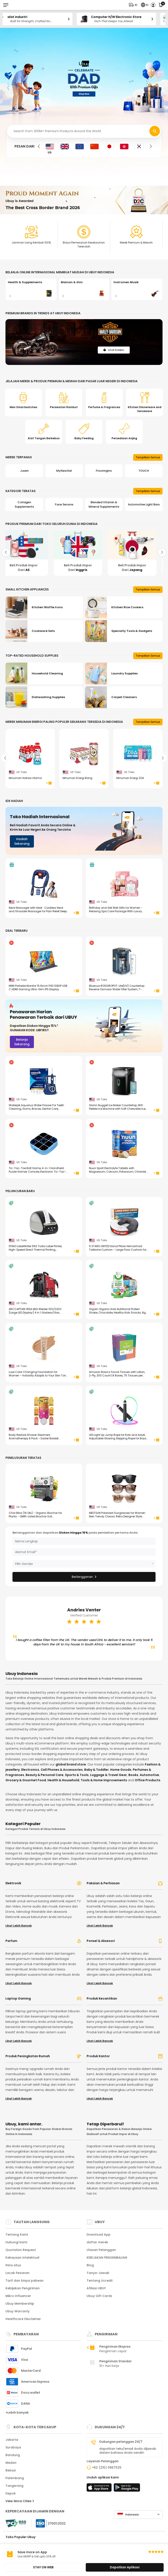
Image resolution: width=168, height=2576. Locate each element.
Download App (98, 2234)
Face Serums (64, 504)
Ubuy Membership (19, 2303)
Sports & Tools (77, 1775)
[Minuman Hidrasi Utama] (30, 762)
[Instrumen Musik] (136, 289)
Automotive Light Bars (144, 504)
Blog (90, 2265)
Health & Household (63, 1780)
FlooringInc (104, 471)
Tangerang (14, 2486)
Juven (24, 471)
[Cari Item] (154, 131)
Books (133, 1775)
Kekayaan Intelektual (22, 2257)
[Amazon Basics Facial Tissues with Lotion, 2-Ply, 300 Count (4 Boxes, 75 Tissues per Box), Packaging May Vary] (124, 1356)
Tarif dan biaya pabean (24, 2280)
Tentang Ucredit (100, 2280)
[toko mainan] (127, 2488)
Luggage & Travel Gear (108, 1775)
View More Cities (19, 2501)
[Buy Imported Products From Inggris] (84, 553)
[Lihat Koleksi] (84, 342)
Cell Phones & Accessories (62, 1769)
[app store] (100, 2488)
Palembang (14, 2478)
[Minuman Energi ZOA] (137, 762)
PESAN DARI (24, 146)
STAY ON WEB (43, 2567)
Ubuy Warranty (17, 2311)
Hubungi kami (16, 2242)
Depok (10, 2493)
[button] (134, 5)
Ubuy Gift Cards (99, 2296)
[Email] (84, 1552)
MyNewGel (64, 471)
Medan (10, 2462)
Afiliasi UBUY (96, 2288)
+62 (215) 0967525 (106, 2467)
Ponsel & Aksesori (101, 1941)
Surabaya (13, 2447)
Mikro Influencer (18, 2296)
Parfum (11, 1941)
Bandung (12, 2455)
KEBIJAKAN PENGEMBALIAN (107, 2257)
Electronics (30, 1769)
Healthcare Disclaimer (23, 2319)
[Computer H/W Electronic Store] (125, 19)
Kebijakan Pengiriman (22, 2288)
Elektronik (13, 1883)
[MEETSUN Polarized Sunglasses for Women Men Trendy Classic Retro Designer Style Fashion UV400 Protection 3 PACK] (124, 1497)
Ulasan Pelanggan (101, 2250)
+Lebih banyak (17, 2412)
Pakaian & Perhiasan (103, 1883)
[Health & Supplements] (31, 289)
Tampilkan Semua (148, 457)
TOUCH (143, 471)
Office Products (147, 1780)
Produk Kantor (98, 2056)
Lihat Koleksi (113, 350)
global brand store (71, 1764)
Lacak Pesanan (17, 2273)
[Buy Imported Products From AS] (29, 553)
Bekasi (10, 2470)
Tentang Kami (16, 2234)
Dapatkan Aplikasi (125, 2567)
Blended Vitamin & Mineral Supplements (104, 504)
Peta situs (13, 2265)
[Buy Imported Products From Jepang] (138, 553)
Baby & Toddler (96, 1769)
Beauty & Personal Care (44, 1775)
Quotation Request (20, 2250)
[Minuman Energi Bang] (84, 762)
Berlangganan (84, 1577)
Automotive (149, 1775)
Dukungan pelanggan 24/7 (120, 2442)
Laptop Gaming (18, 1998)
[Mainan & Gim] (84, 289)
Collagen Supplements (24, 504)
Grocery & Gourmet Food (25, 1780)
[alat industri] (42, 19)
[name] (84, 1541)
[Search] (84, 131)
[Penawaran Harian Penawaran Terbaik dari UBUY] (84, 1026)
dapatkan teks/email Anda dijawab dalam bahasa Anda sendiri (127, 2451)
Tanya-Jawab (98, 2273)
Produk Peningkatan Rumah (27, 2056)
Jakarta (11, 2439)
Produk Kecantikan (102, 1998)
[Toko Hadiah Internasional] (84, 831)
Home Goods (120, 1769)
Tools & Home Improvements (104, 1780)
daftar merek (97, 2242)
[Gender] (84, 1564)
